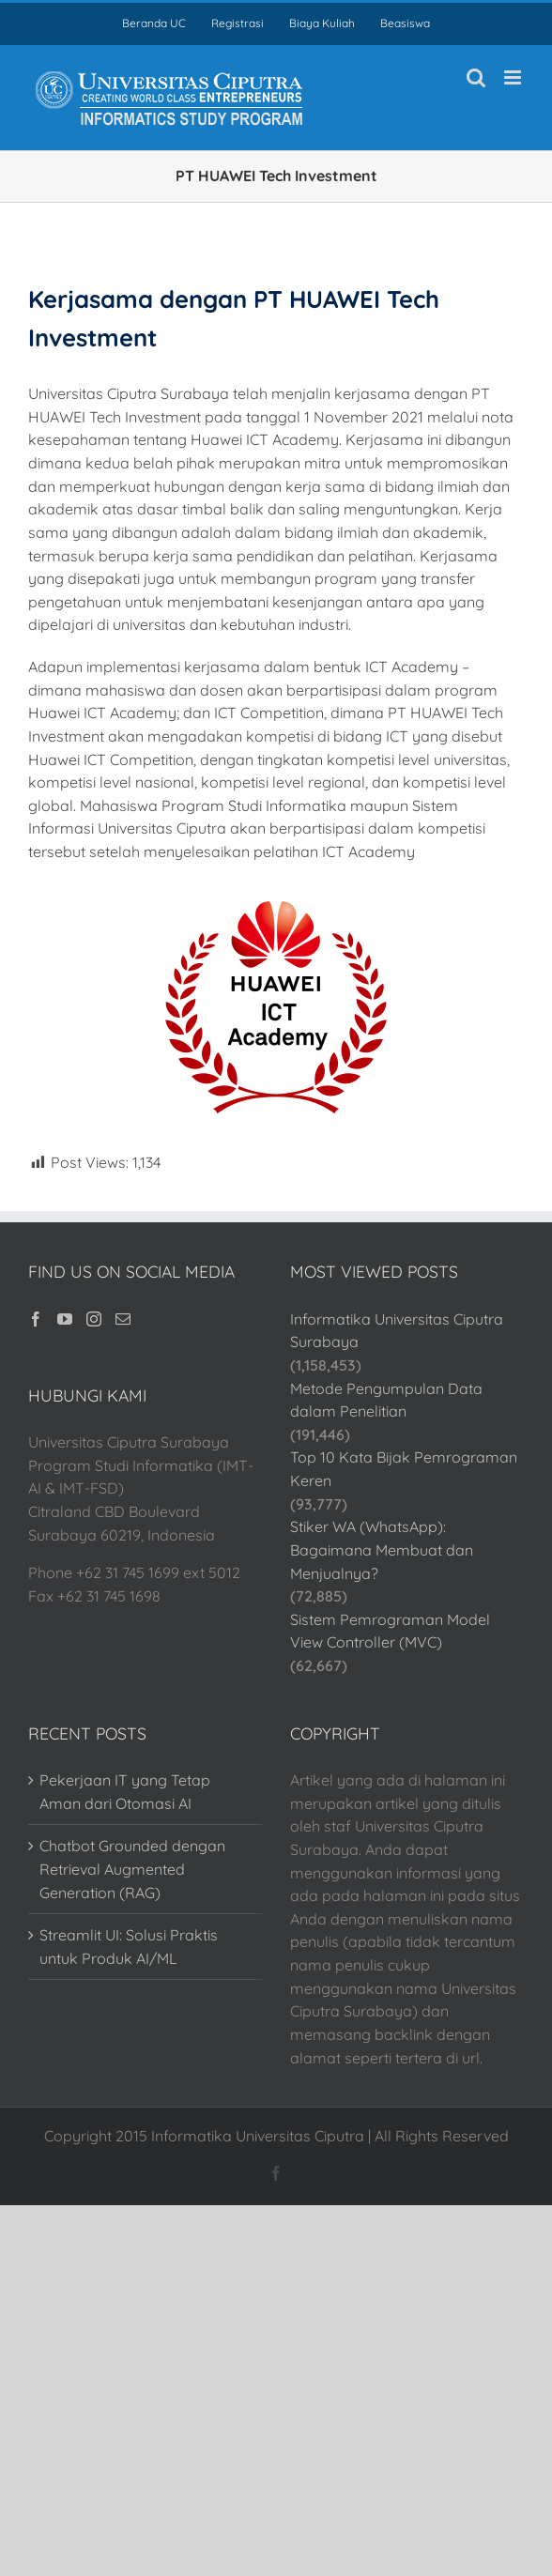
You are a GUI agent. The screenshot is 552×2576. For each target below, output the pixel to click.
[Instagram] (93, 1318)
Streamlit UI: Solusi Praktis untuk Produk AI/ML (128, 1946)
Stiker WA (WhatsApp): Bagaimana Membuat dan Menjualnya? (381, 1549)
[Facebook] (35, 1318)
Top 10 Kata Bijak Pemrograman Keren (403, 1469)
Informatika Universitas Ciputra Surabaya (396, 1331)
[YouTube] (64, 1318)
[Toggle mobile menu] (514, 77)
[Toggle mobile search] (476, 77)
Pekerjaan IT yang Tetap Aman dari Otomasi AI (124, 1792)
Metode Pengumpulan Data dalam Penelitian (386, 1400)
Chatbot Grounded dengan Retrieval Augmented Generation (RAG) (132, 1868)
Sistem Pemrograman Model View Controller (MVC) (390, 1631)
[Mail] (122, 1318)
